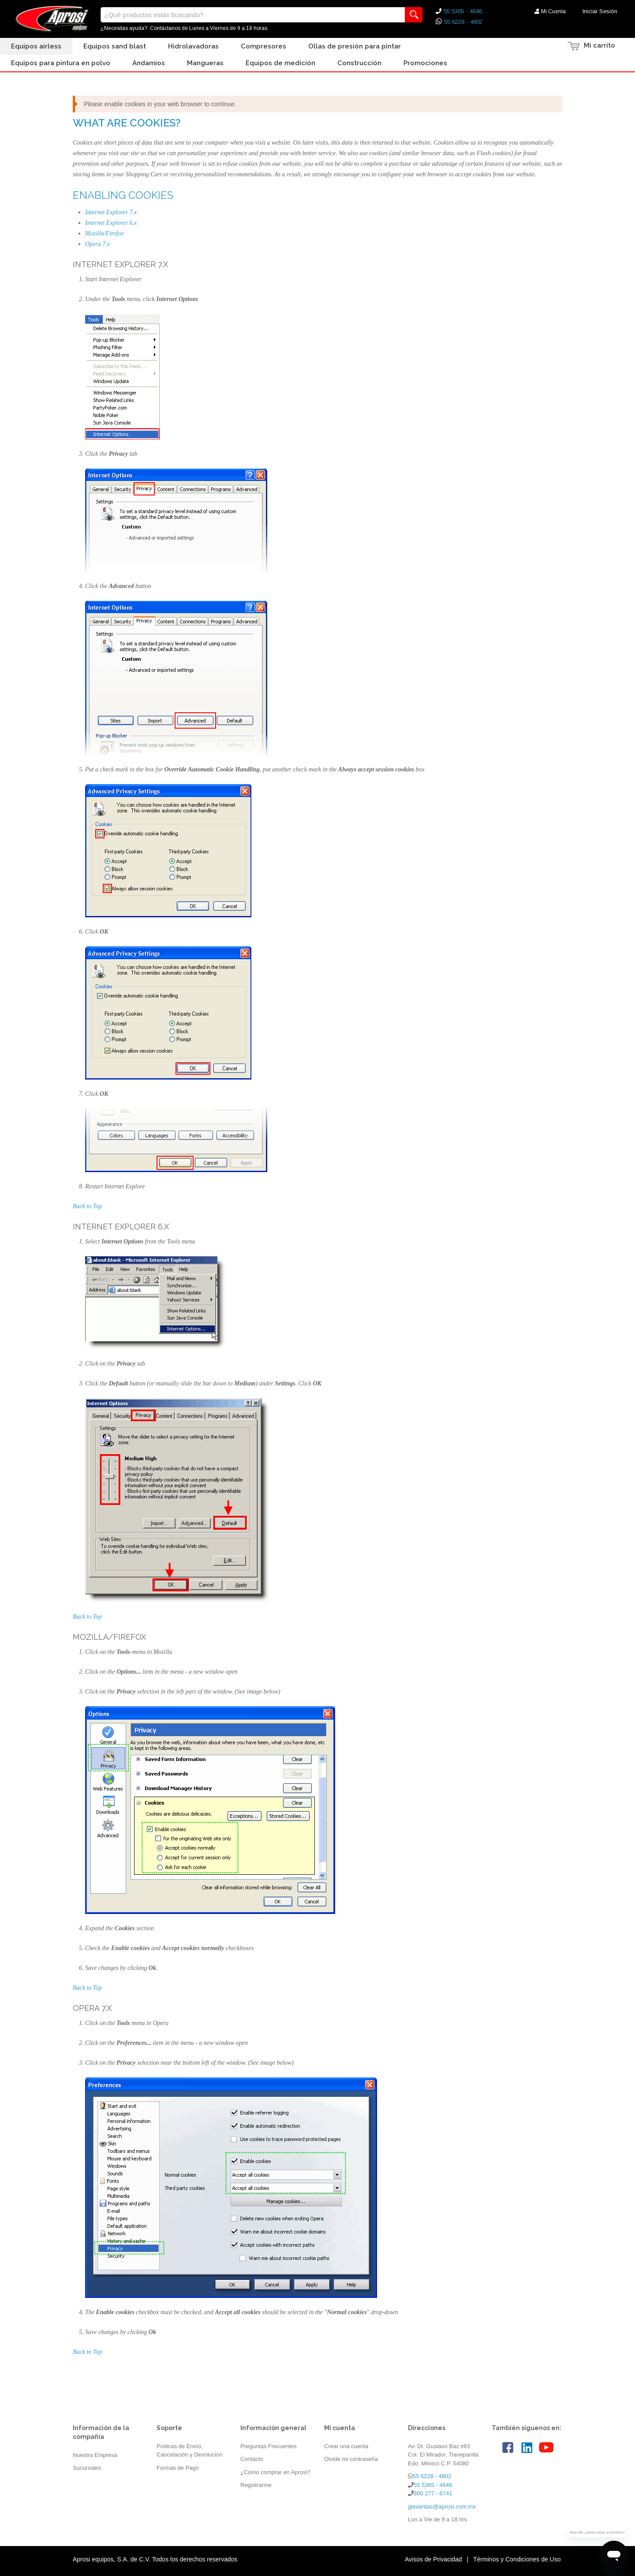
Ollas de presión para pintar (354, 46)
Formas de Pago (178, 2467)
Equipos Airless (36, 46)
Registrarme (256, 2485)
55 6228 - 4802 (463, 22)
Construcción (359, 63)
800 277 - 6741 (433, 2493)
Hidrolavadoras (193, 46)
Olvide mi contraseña (351, 2459)
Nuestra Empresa (95, 2455)
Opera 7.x (97, 244)
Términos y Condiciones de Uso (516, 2559)
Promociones (425, 63)
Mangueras (205, 63)
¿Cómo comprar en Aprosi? (275, 2472)
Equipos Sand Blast (114, 46)
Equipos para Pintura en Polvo (60, 63)
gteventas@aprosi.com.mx (442, 2506)
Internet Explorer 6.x (111, 223)
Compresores (263, 46)
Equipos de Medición (280, 63)
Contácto (251, 2459)
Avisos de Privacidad (433, 2559)
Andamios (148, 63)
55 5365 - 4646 (463, 11)
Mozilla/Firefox (104, 233)
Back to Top (87, 1206)
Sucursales (87, 2467)
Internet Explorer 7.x (111, 212)
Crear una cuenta (346, 2446)
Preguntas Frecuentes (268, 2446)
